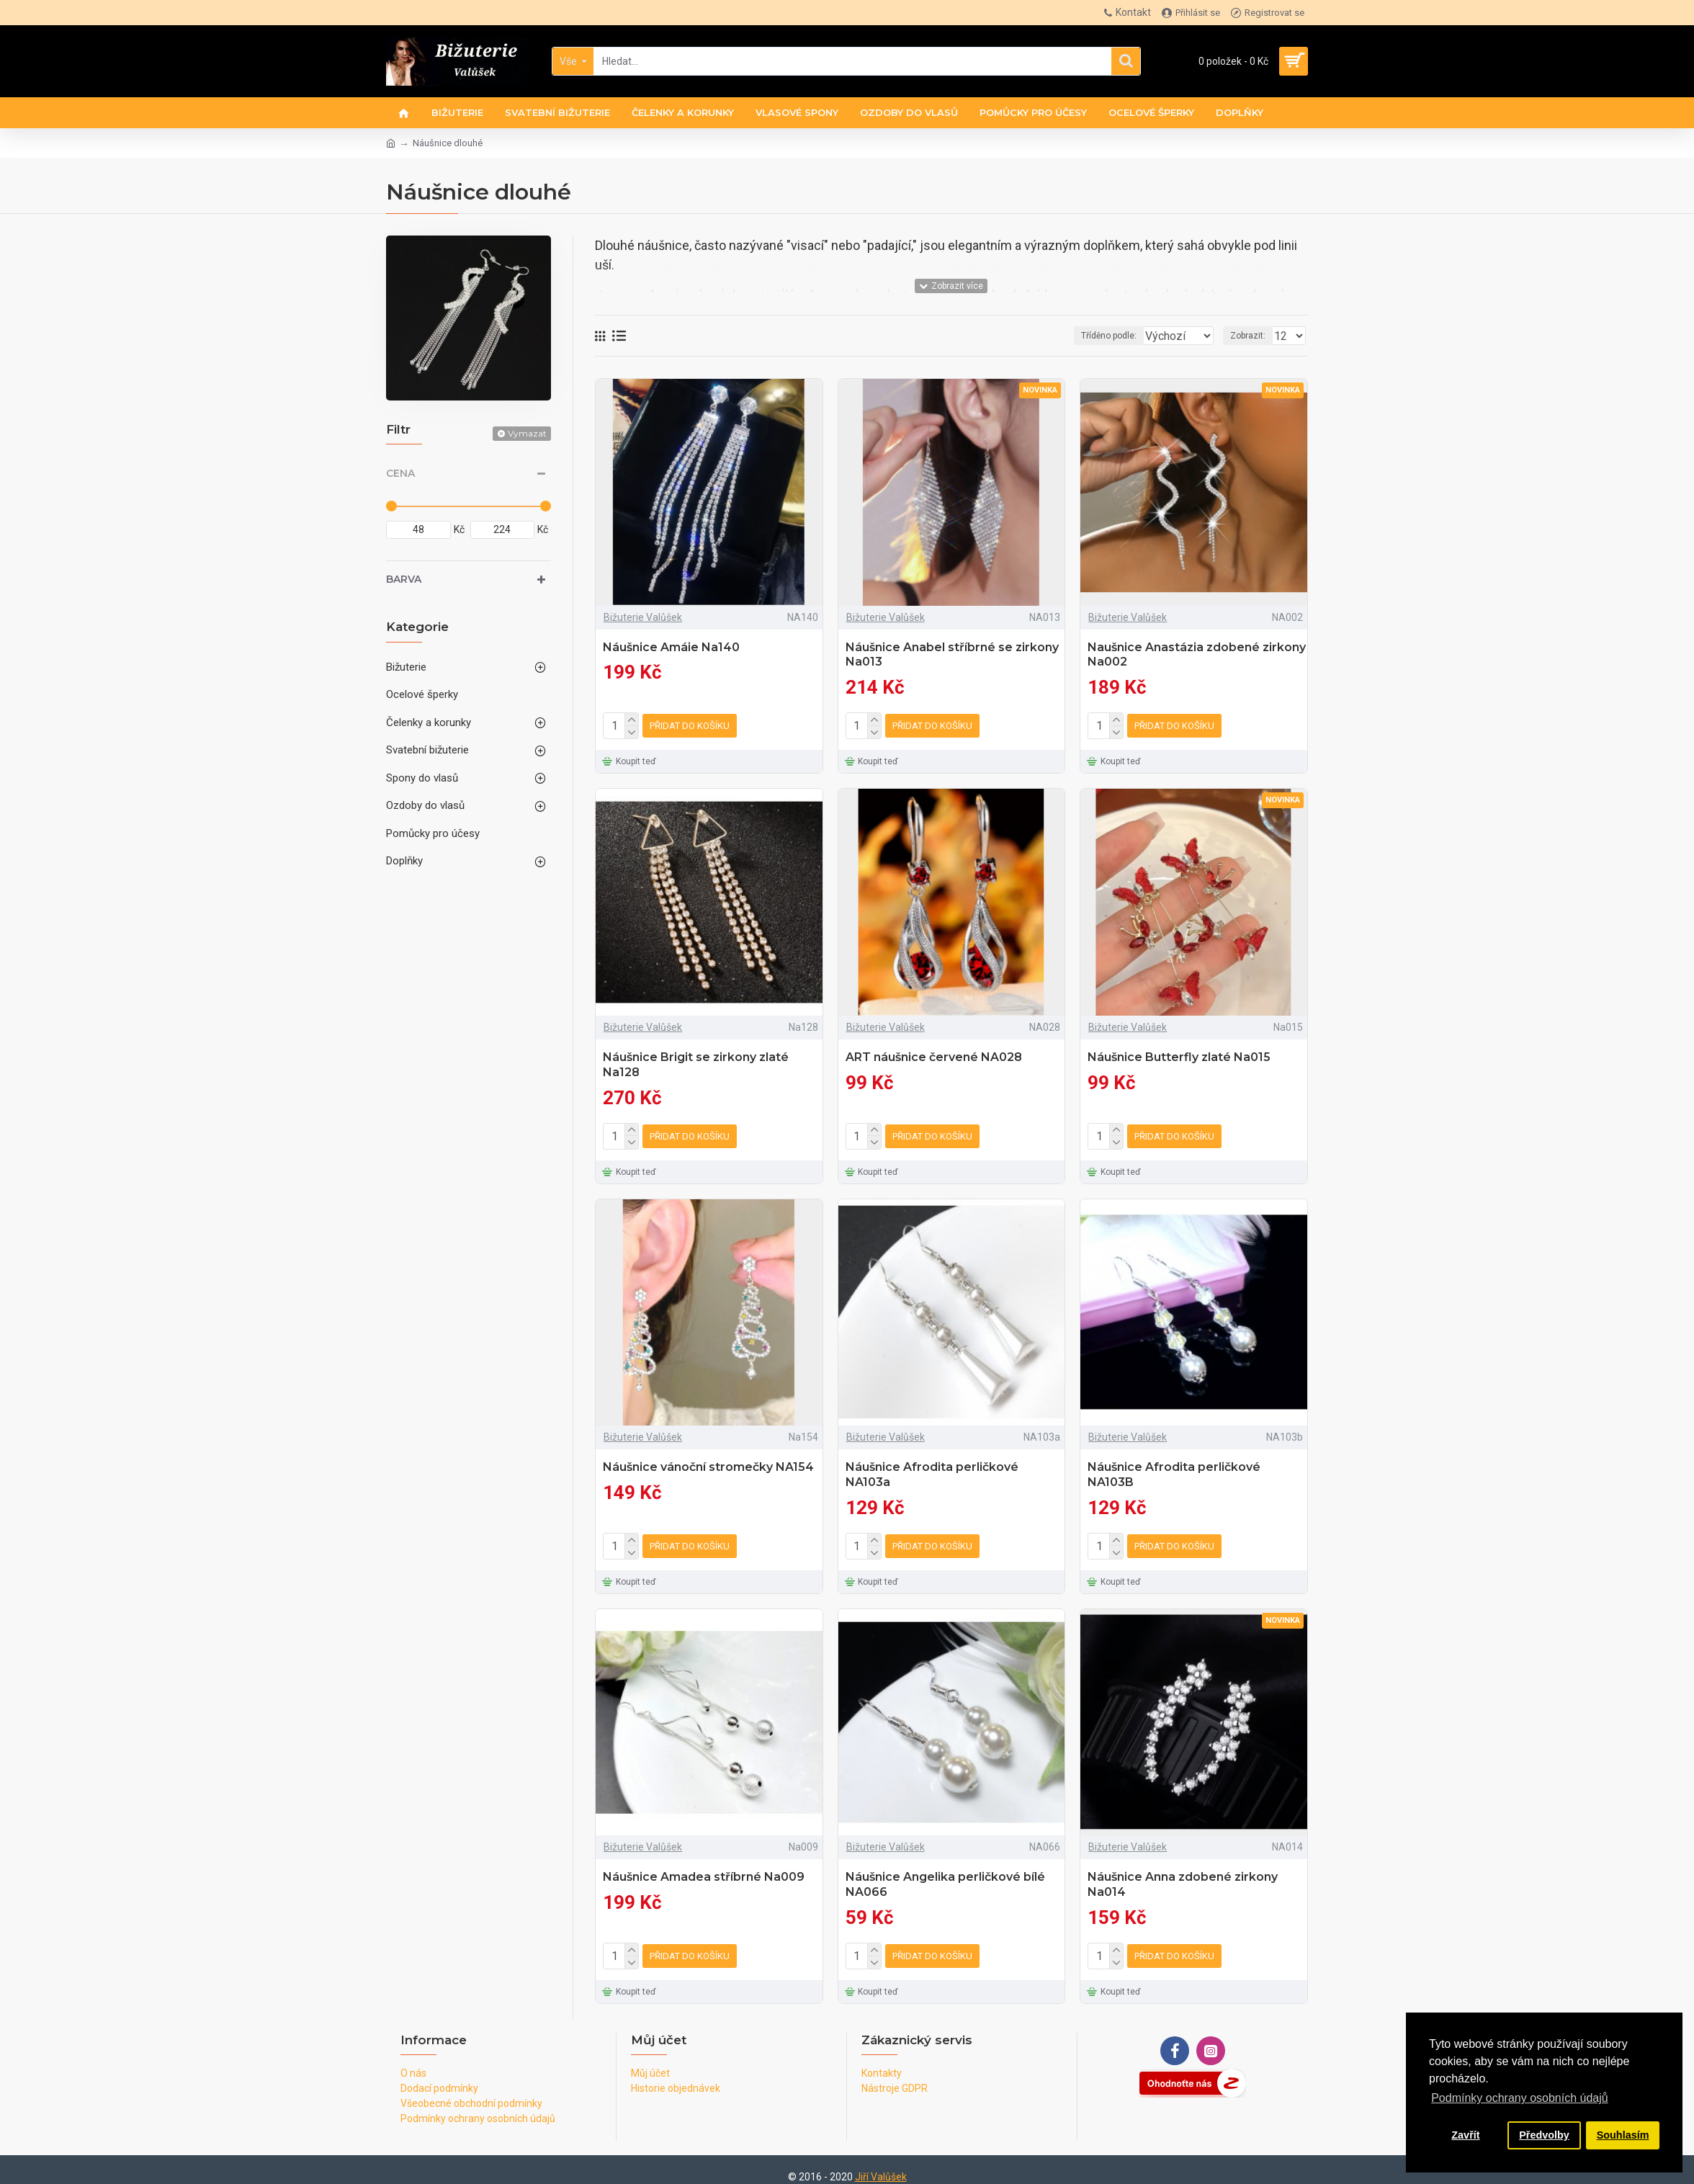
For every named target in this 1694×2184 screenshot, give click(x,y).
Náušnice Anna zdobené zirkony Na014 (1183, 1875)
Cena (400, 473)
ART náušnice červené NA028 (934, 1054)
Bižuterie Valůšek (643, 617)
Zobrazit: (1252, 336)
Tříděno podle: (1067, 336)
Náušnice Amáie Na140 (671, 647)
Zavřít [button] (1465, 2135)
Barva (403, 579)
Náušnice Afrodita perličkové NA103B (1174, 1468)
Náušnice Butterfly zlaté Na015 (1179, 1054)
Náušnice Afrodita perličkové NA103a (932, 1468)
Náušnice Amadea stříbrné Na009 (704, 1868)
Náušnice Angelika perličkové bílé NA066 (945, 1875)
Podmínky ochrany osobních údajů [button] (1519, 2098)
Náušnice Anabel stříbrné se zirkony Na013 (952, 654)
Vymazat (527, 433)
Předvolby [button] (1544, 2135)
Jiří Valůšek (881, 2165)
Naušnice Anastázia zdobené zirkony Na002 (1197, 654)
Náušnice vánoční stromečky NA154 (708, 1461)
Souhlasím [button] (1623, 2135)
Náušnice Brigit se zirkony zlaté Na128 (696, 1061)
